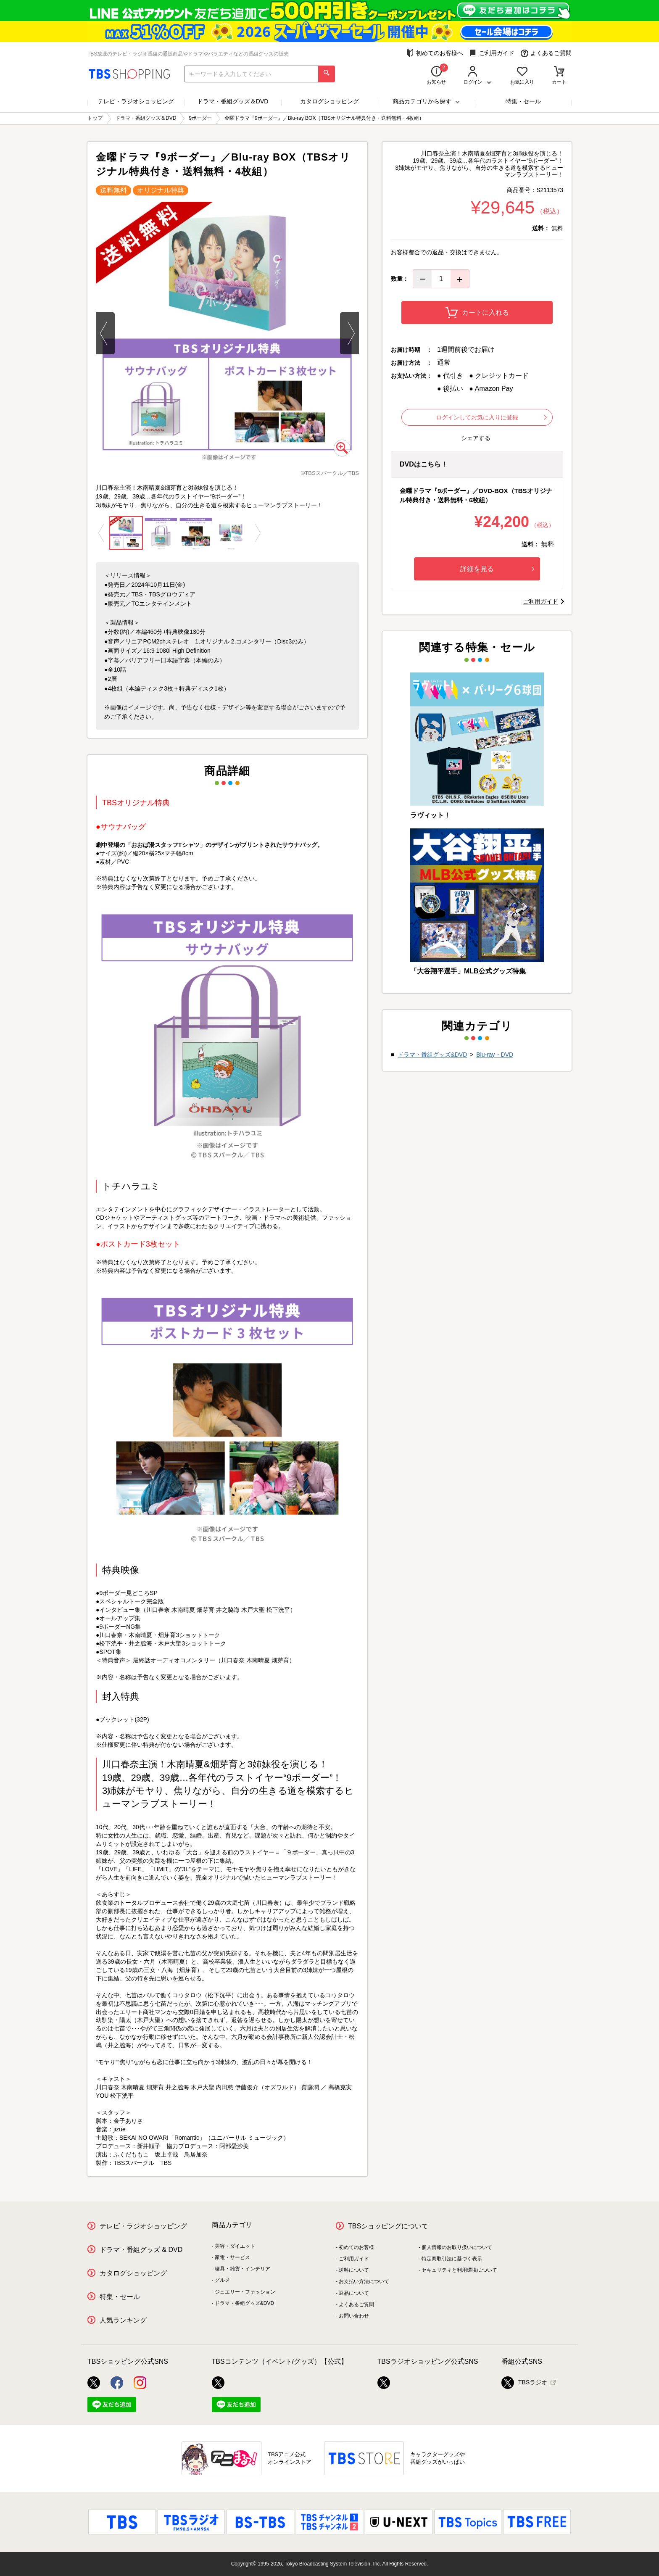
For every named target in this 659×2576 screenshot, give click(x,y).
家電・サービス (232, 2257)
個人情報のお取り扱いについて (457, 2247)
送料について (354, 2270)
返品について (354, 2293)
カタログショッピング (329, 101)
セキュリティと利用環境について (459, 2270)
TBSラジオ (524, 2382)
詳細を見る (497, 568)
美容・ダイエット (235, 2246)
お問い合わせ (354, 2316)
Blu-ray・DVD (494, 1054)
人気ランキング (123, 2320)
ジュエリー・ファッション (245, 2292)
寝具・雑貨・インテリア (242, 2269)
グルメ (222, 2280)
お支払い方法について (364, 2281)
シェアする (475, 438)
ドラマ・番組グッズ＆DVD (233, 101)
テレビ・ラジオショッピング (136, 101)
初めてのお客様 (356, 2247)
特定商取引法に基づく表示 (452, 2259)
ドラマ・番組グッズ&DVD (432, 1054)
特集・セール (523, 101)
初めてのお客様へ (434, 53)
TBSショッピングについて (388, 2226)
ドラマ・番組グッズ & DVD (141, 2249)
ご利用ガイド (491, 53)
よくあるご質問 (546, 53)
